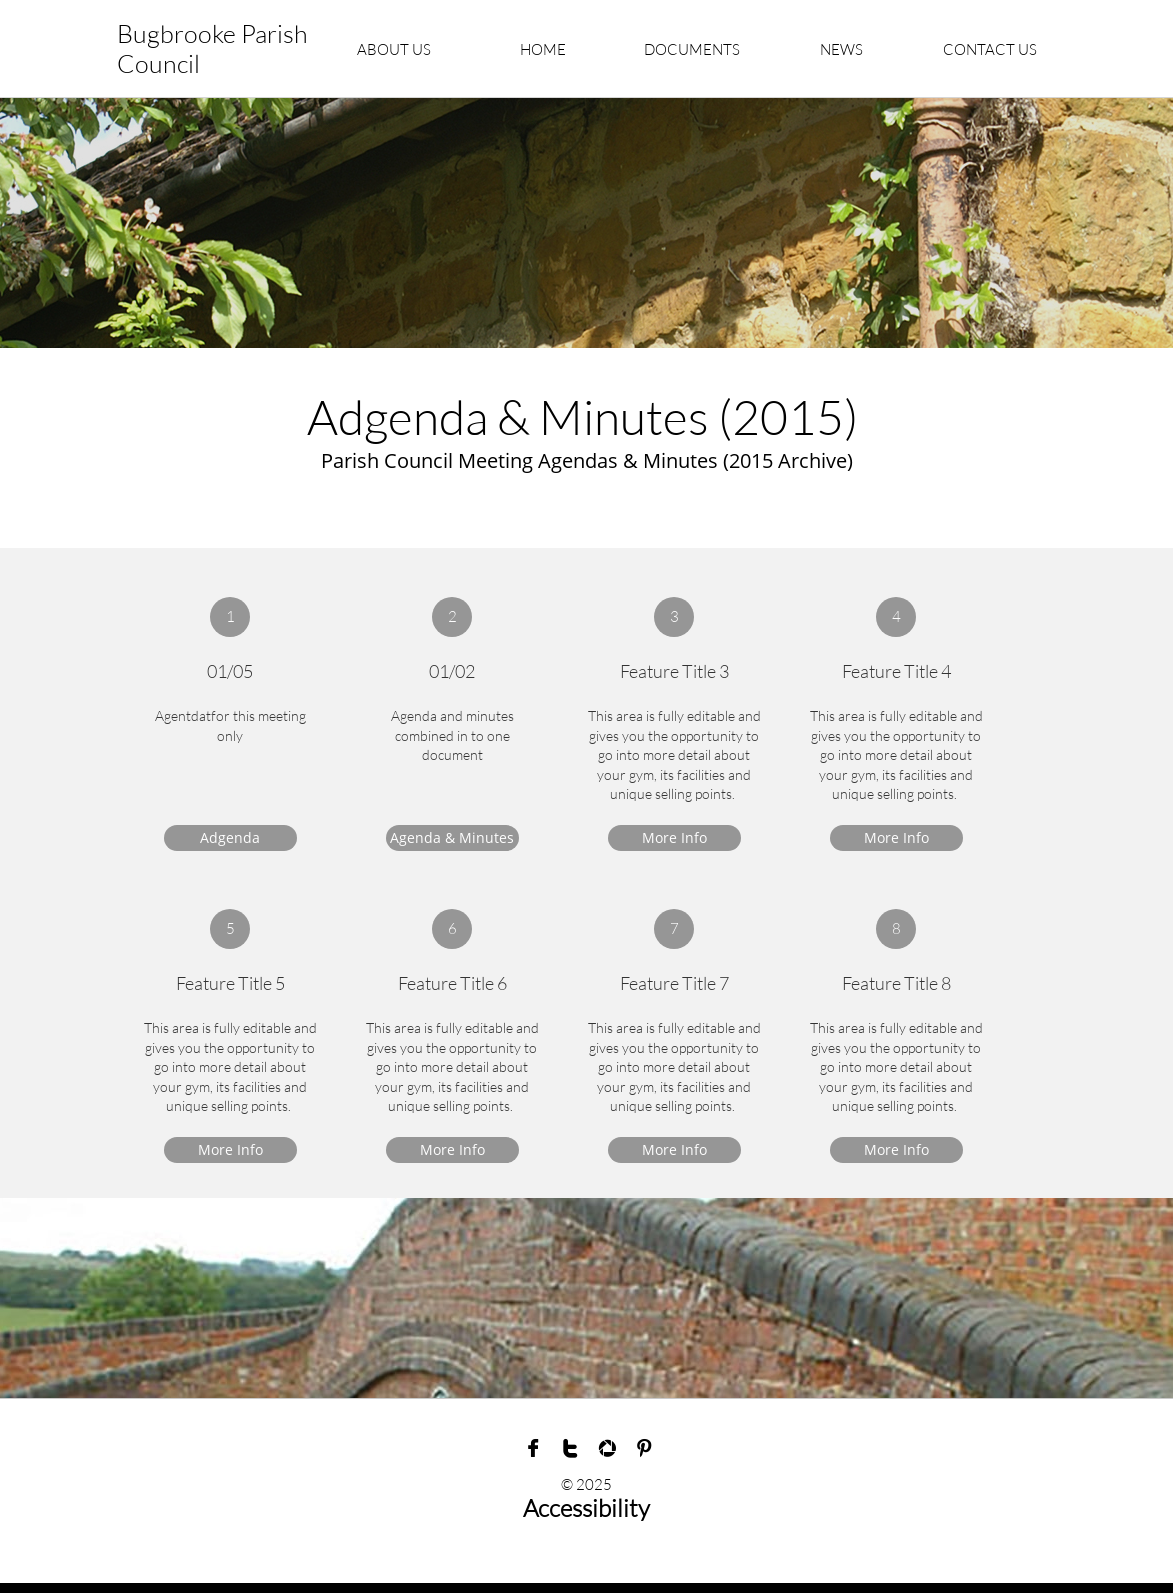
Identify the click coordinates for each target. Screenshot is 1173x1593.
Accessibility (586, 1508)
